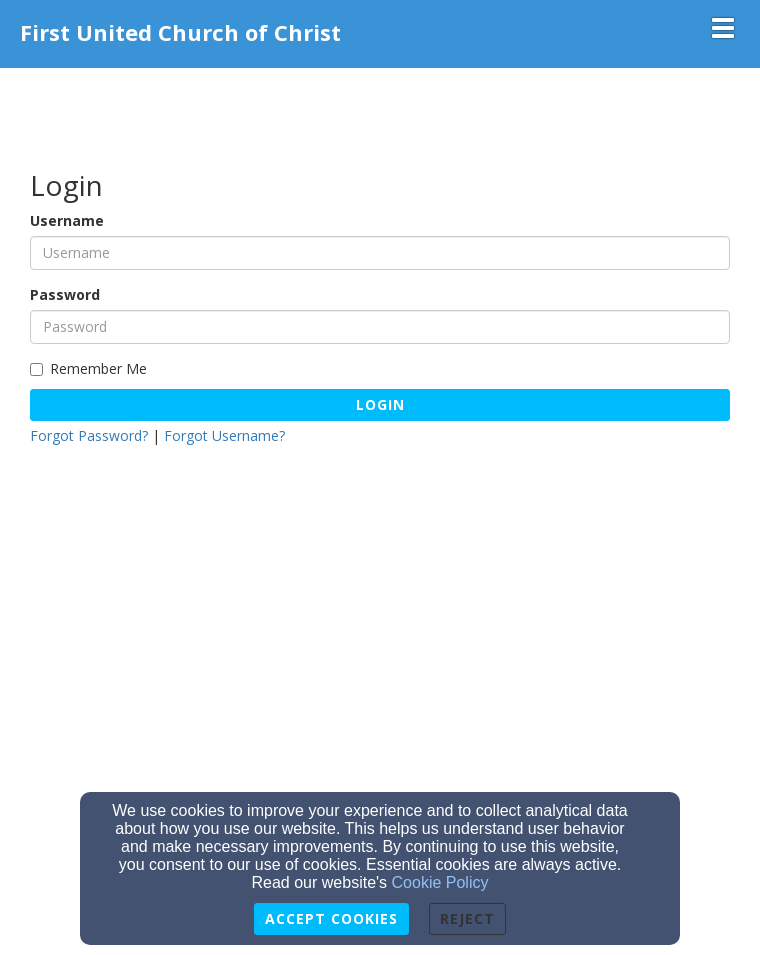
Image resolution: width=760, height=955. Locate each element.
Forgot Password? (89, 435)
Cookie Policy (440, 882)
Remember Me (88, 368)
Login (380, 404)
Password (65, 294)
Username (67, 220)
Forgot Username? (224, 435)
